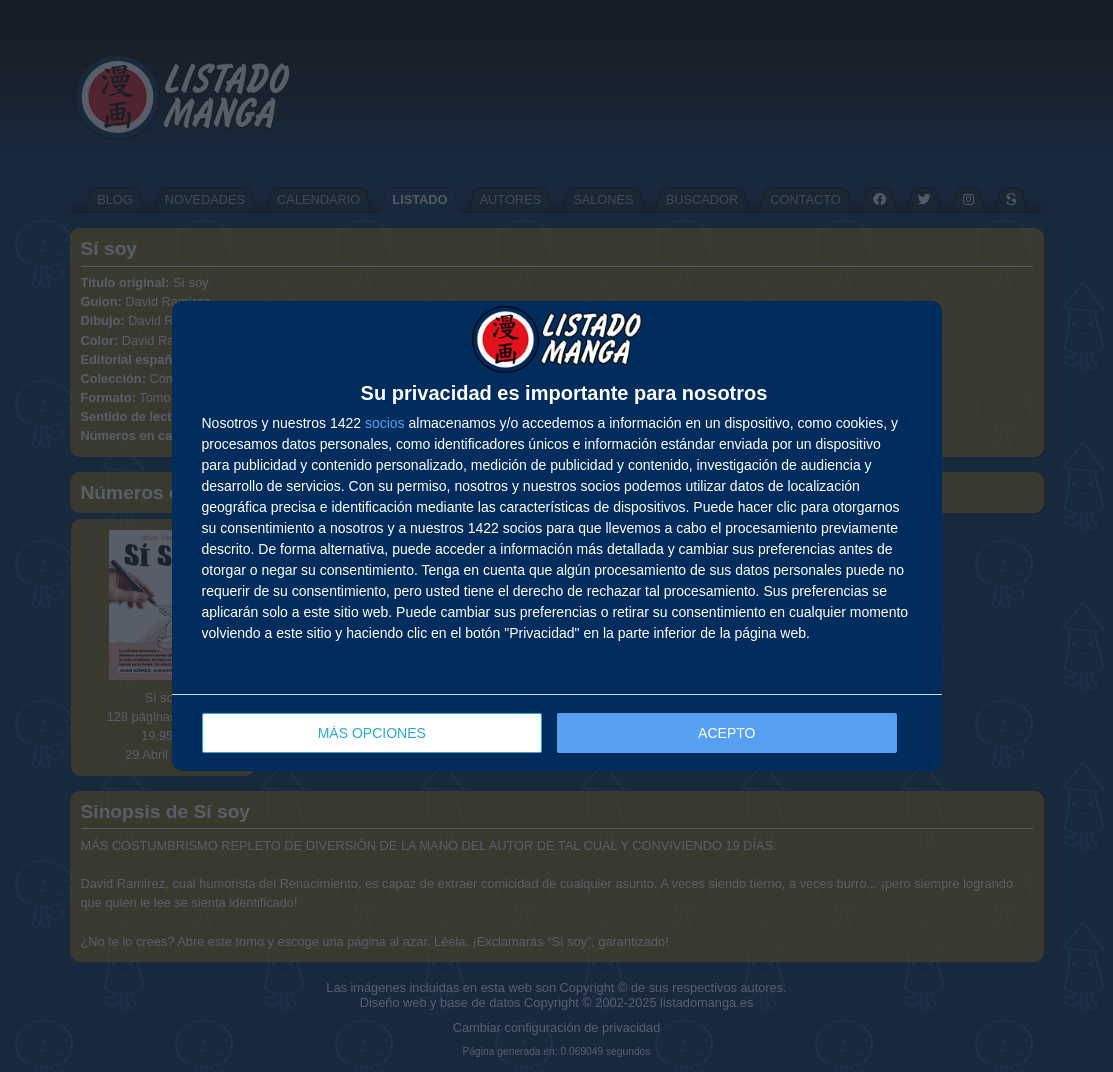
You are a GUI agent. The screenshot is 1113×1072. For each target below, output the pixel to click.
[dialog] (557, 536)
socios (385, 423)
